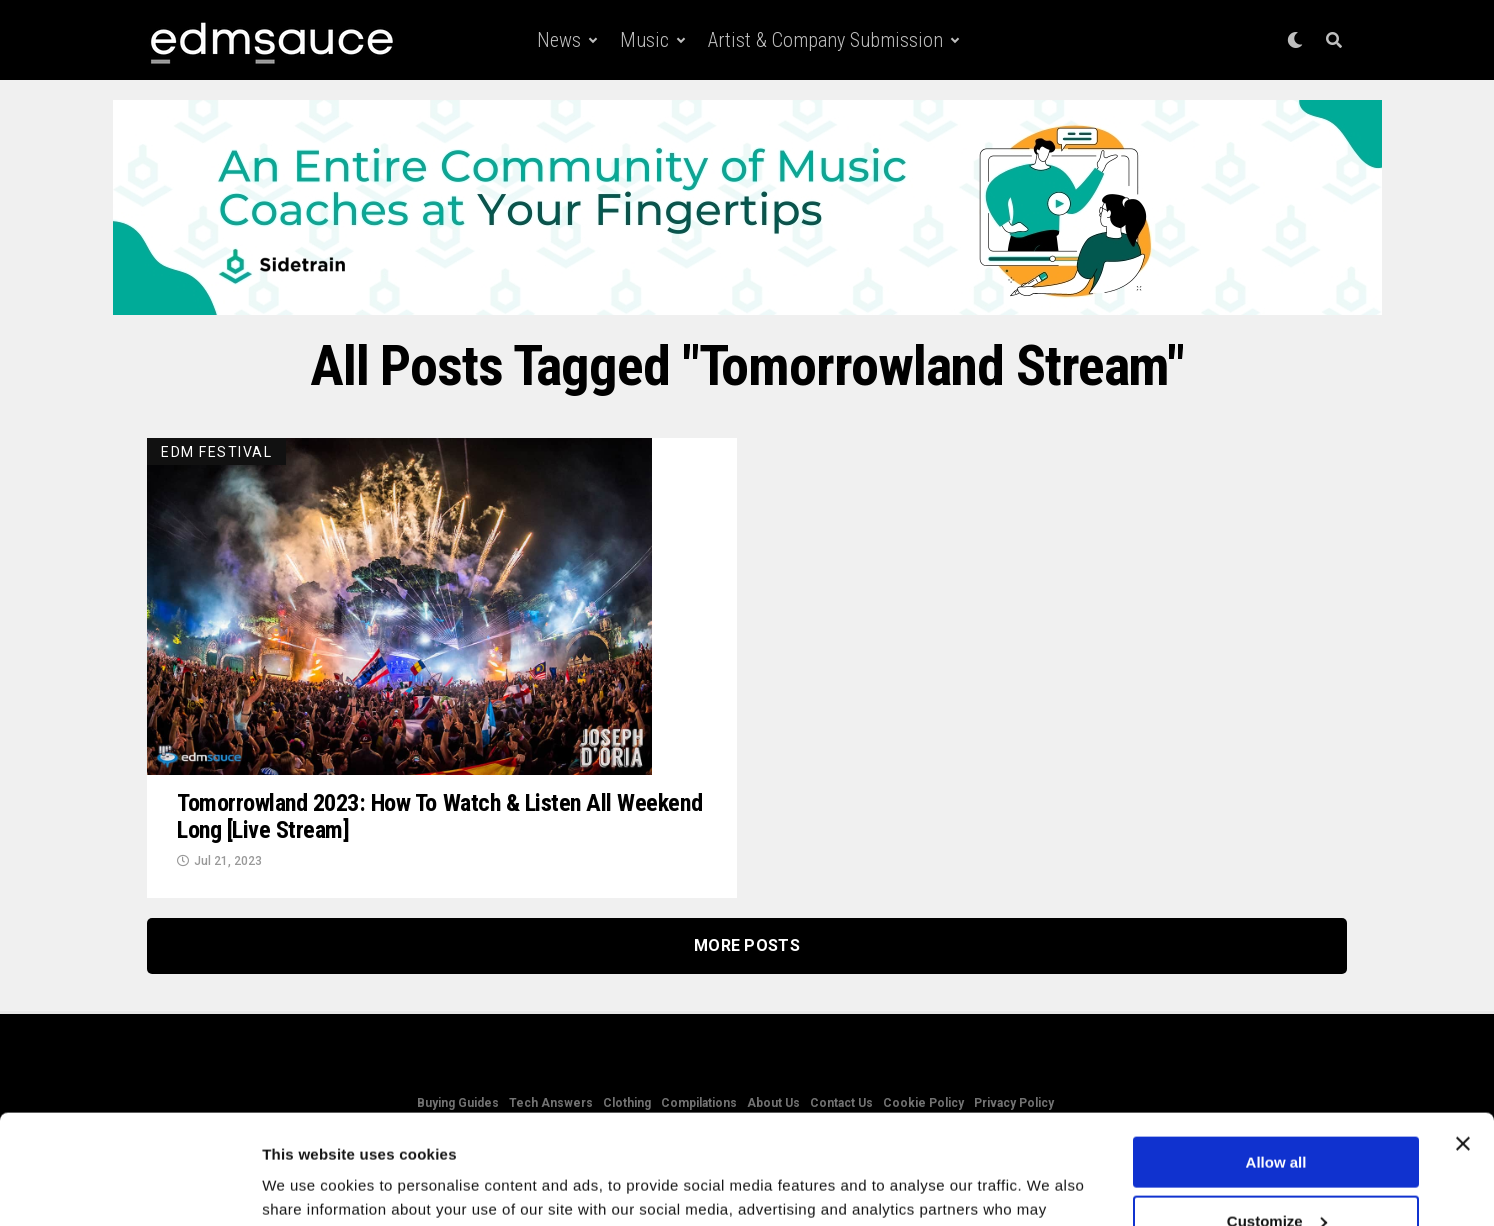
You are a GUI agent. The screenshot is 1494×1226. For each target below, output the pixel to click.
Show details (308, 1185)
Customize (1277, 1118)
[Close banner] (1463, 1041)
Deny (1276, 1176)
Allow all (1276, 1059)
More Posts (747, 945)
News (559, 40)
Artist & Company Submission (825, 40)
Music (644, 40)
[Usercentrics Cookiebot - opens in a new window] (129, 1187)
